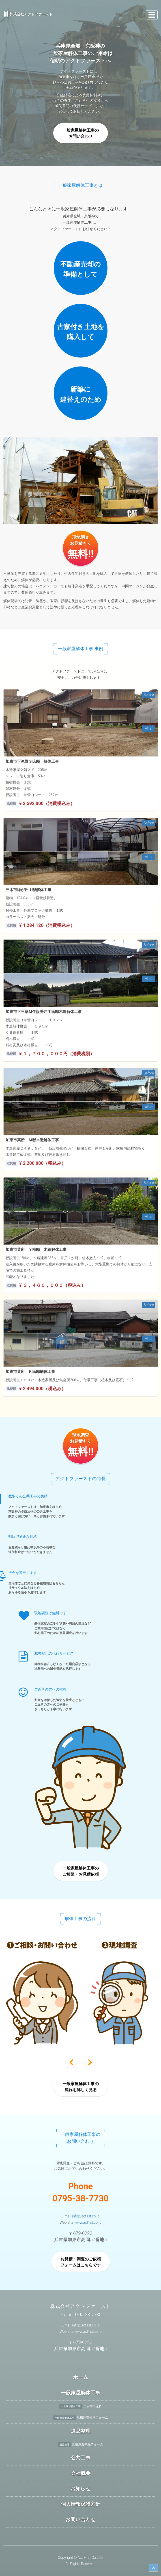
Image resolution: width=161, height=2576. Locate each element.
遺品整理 (80, 2431)
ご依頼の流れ (80, 2406)
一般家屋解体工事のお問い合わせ (80, 133)
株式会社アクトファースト (80, 2306)
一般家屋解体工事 (80, 2393)
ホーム (80, 2377)
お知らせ (80, 2488)
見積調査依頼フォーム (80, 2417)
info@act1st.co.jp (86, 2325)
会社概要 (80, 2473)
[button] (152, 14)
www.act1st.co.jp (87, 2331)
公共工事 (80, 2458)
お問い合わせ (80, 2519)
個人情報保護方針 (80, 2504)
